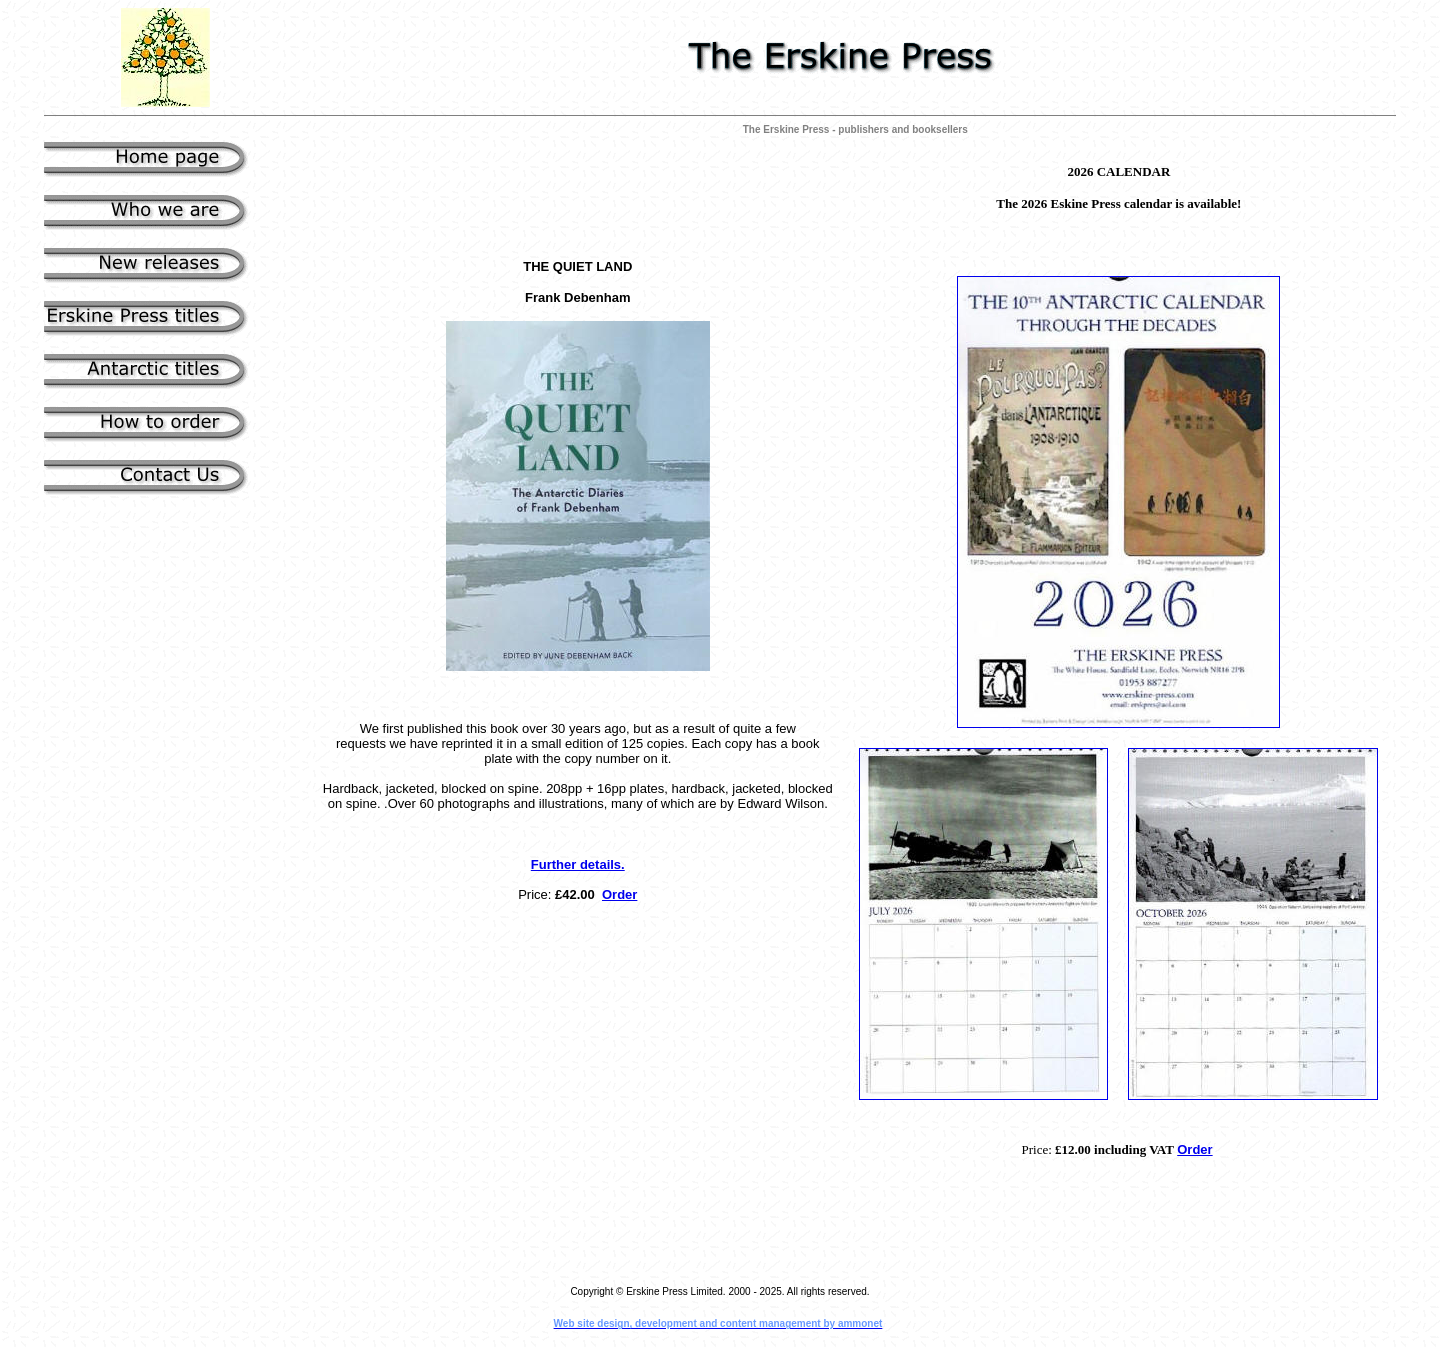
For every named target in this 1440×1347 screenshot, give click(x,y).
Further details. (578, 864)
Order (619, 894)
